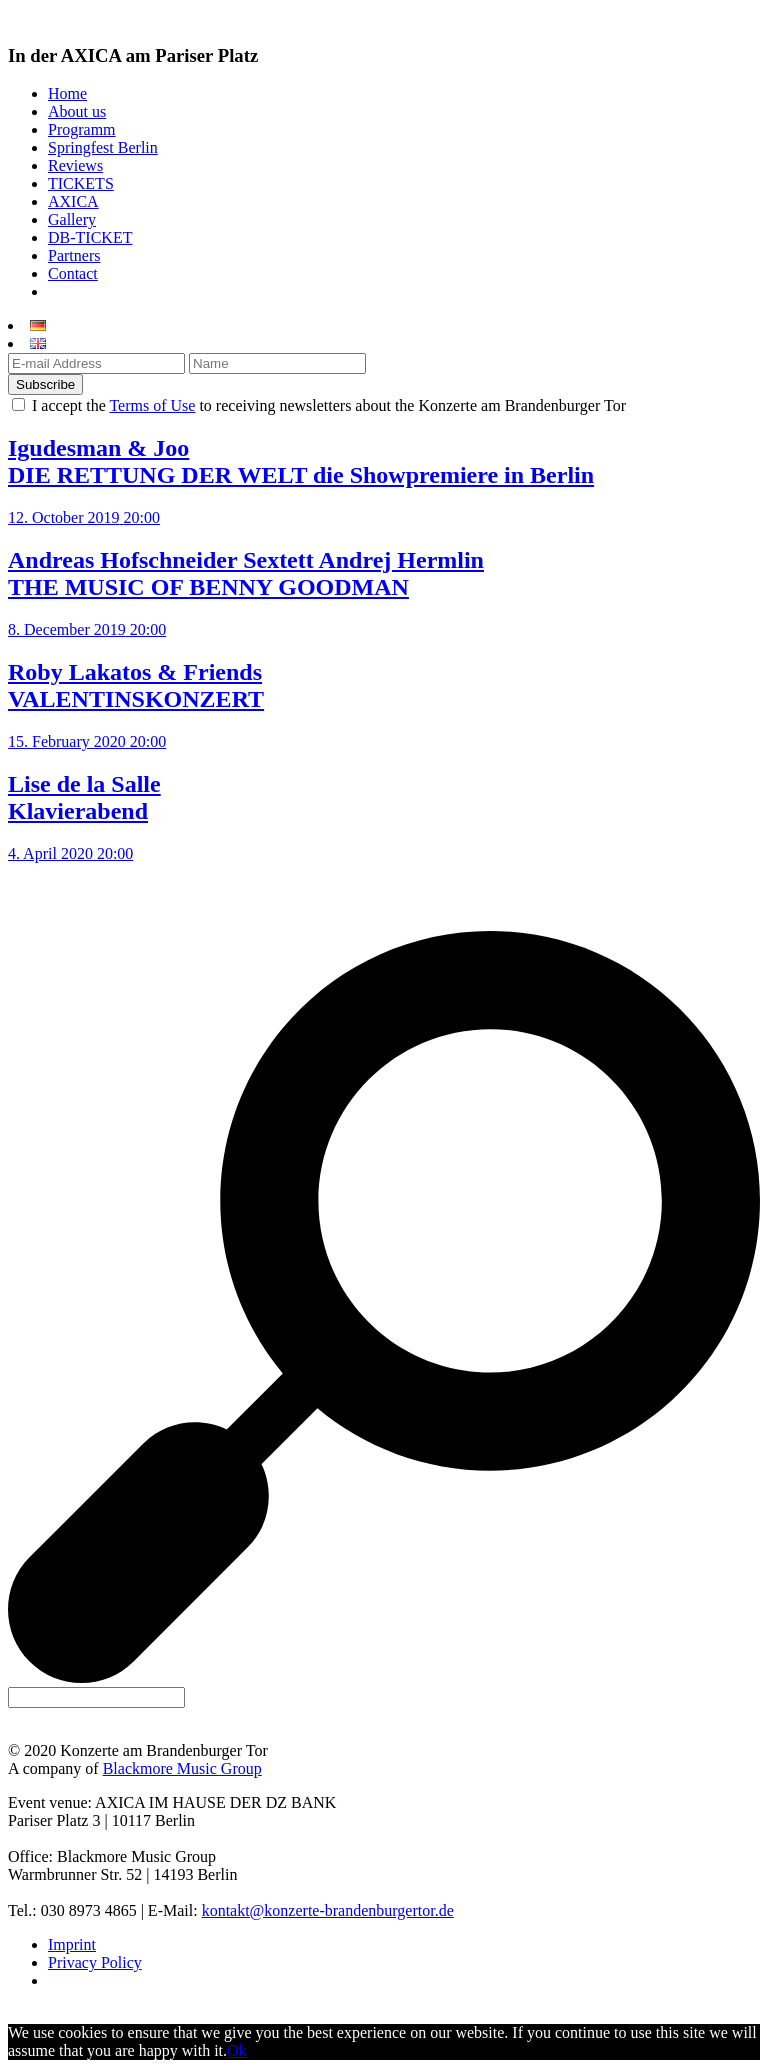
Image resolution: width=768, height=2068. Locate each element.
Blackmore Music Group (182, 1768)
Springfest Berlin (103, 147)
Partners (74, 255)
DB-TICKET (90, 237)
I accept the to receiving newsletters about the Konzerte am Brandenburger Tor (327, 405)
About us (77, 111)
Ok (237, 2050)
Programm (82, 129)
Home (67, 93)
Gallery (72, 219)
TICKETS (81, 183)
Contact (73, 273)
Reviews (75, 165)
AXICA (73, 201)
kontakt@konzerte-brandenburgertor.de (328, 1910)
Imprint (72, 1944)
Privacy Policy (95, 1962)
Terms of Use (152, 405)
